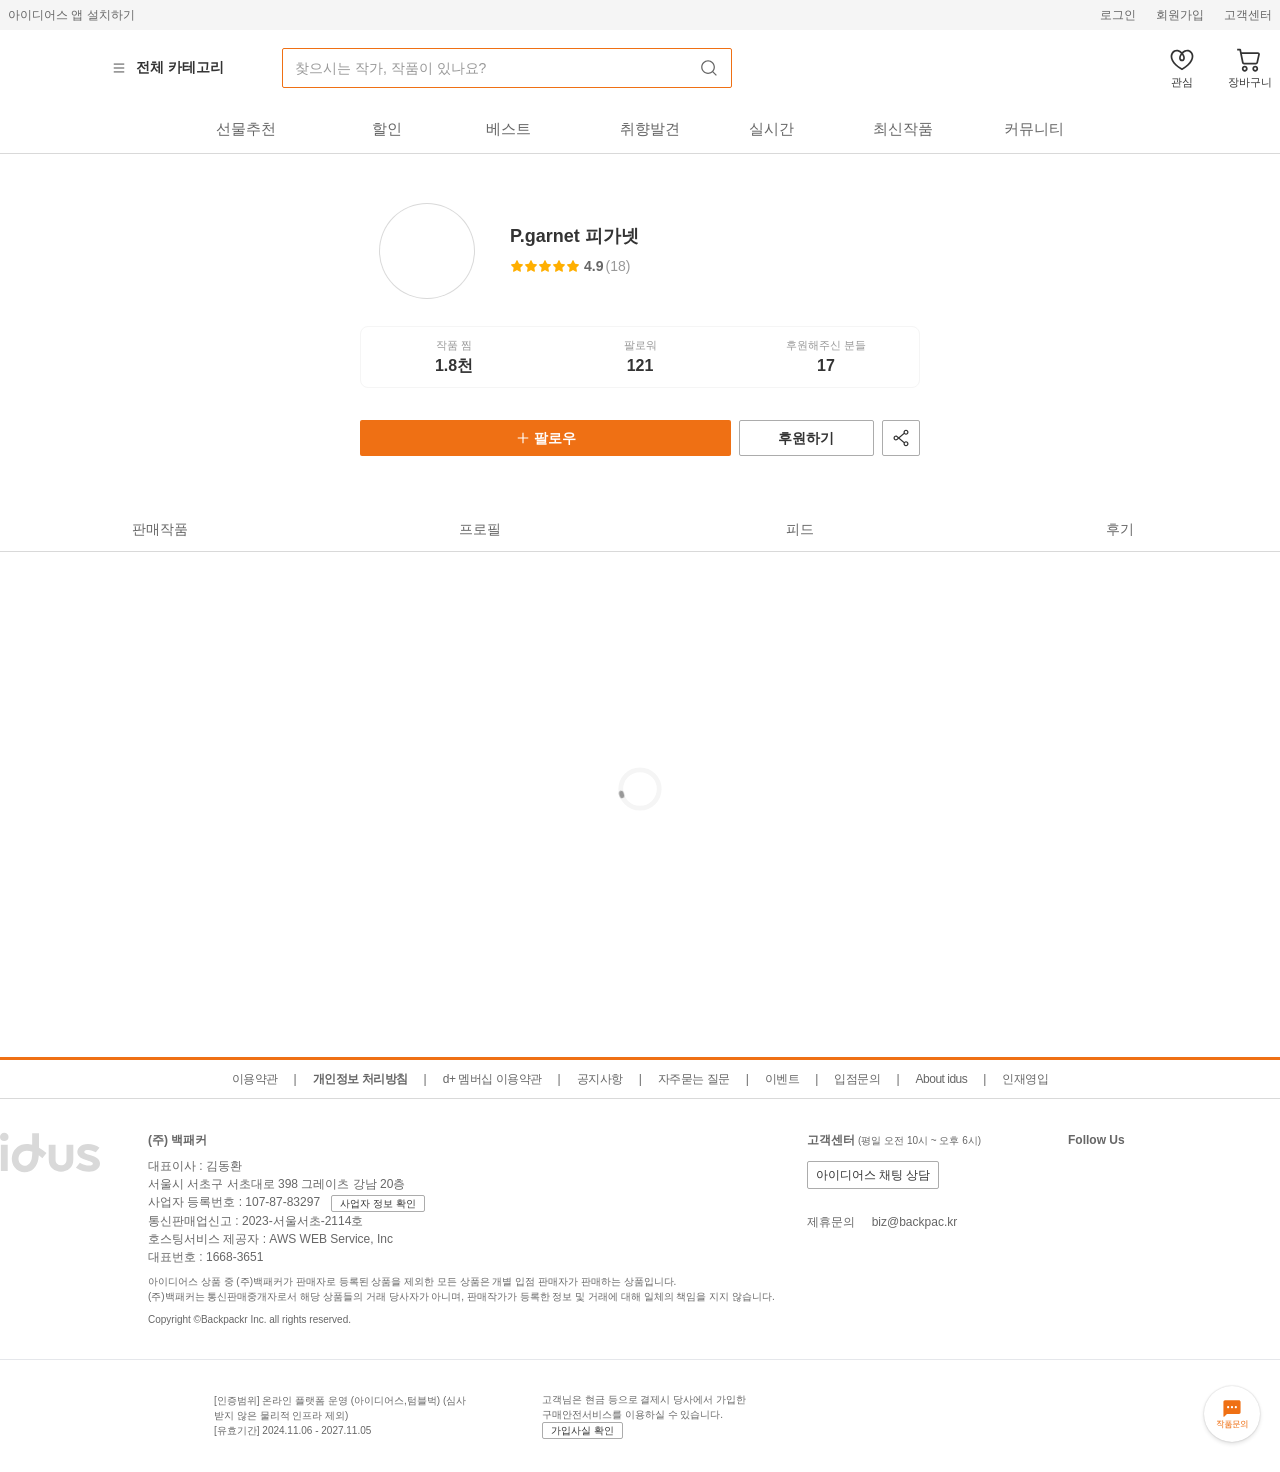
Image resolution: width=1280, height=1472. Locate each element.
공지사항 (600, 1079)
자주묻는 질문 (694, 1079)
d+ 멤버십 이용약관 (492, 1079)
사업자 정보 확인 (378, 1203)
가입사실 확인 (582, 1430)
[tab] (245, 129)
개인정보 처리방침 (360, 1079)
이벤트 (782, 1079)
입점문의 (857, 1079)
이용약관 (255, 1079)
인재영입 (1025, 1079)
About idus (942, 1079)
